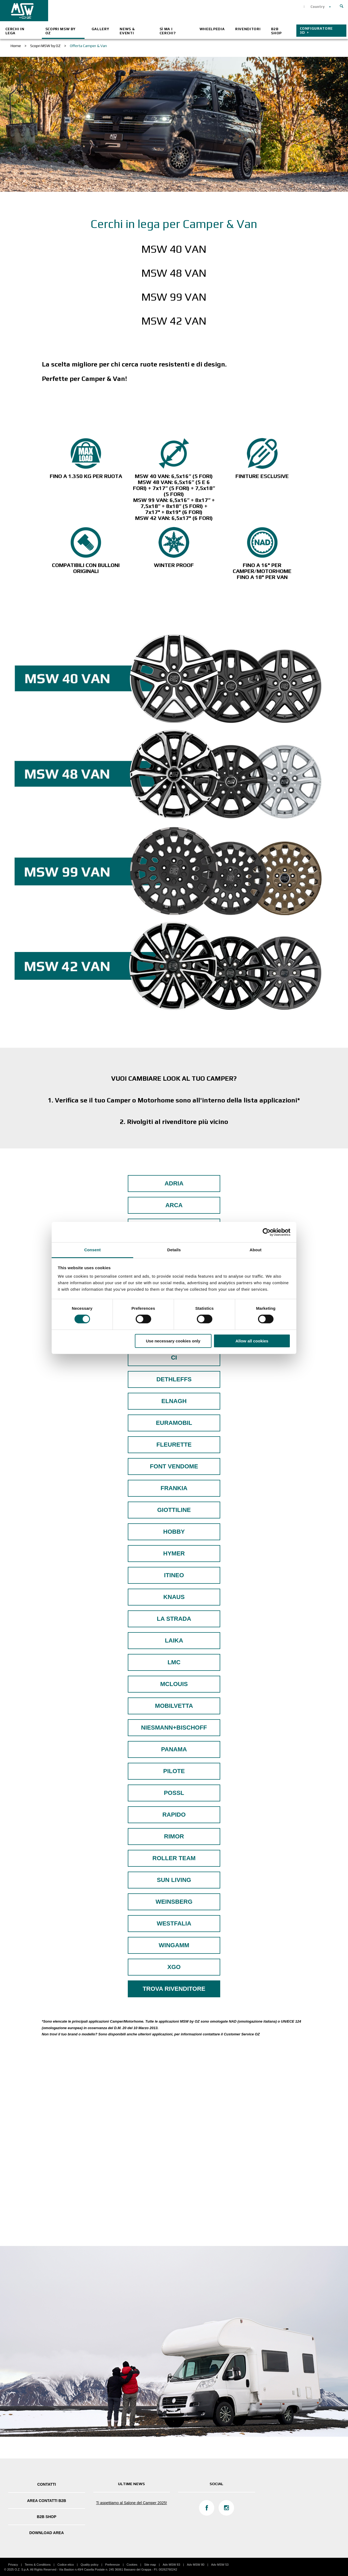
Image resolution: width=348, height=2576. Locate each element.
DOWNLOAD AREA (46, 2533)
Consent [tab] (92, 1249)
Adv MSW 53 (220, 2564)
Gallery (100, 29)
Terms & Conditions (38, 2564)
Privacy (13, 2564)
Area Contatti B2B (46, 2500)
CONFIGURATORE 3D (316, 30)
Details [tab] (174, 1249)
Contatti (46, 2484)
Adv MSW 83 (171, 2564)
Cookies (132, 2564)
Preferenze (112, 2564)
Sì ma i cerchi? (168, 31)
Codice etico (65, 2564)
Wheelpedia (212, 29)
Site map (150, 2564)
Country (317, 7)
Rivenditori (247, 29)
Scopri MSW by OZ (60, 31)
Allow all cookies (251, 1341)
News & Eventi (127, 31)
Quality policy (89, 2564)
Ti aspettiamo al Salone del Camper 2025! (131, 2503)
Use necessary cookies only (173, 1341)
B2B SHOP (276, 31)
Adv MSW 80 (195, 2564)
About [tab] (256, 1249)
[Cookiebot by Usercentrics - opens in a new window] (266, 1232)
